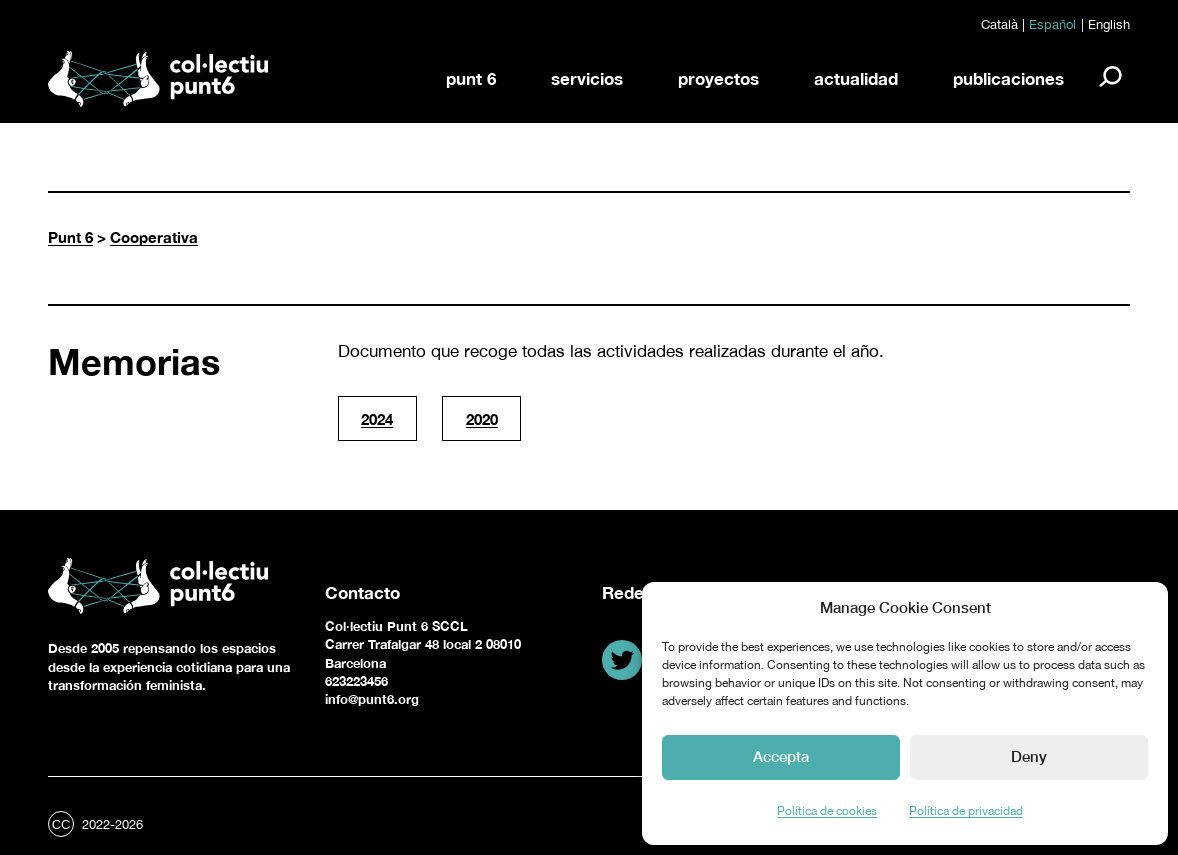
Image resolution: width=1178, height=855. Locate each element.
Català (999, 24)
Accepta (781, 756)
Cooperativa (154, 237)
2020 (482, 419)
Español (1052, 24)
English (1109, 24)
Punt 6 (70, 237)
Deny (1029, 756)
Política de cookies (827, 811)
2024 (377, 419)
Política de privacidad (966, 811)
